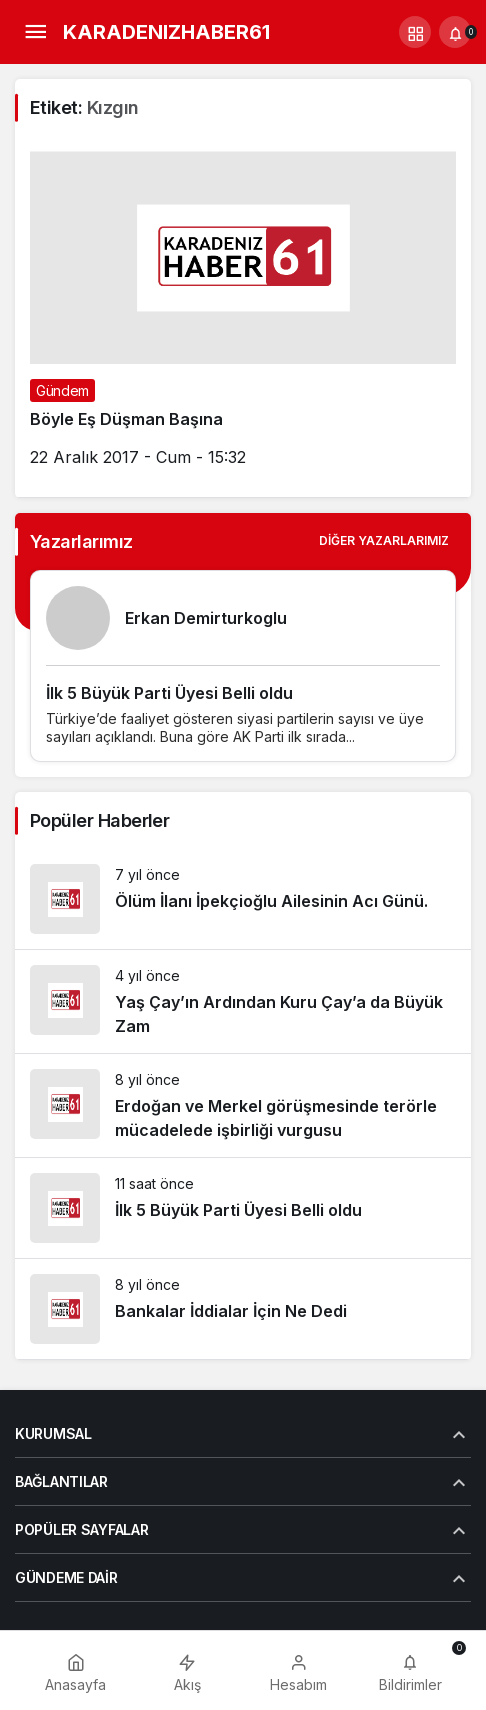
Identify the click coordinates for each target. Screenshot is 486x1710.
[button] (415, 32)
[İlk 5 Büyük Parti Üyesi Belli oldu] (243, 1208)
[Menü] (35, 32)
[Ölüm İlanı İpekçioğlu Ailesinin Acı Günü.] (243, 899)
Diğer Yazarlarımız (384, 540)
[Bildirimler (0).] (455, 32)
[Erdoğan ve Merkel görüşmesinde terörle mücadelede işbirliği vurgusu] (243, 1105)
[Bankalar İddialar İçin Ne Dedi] (243, 1309)
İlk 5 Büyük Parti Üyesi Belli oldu (169, 693)
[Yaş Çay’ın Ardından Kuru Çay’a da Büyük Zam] (243, 1001)
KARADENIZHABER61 (166, 32)
